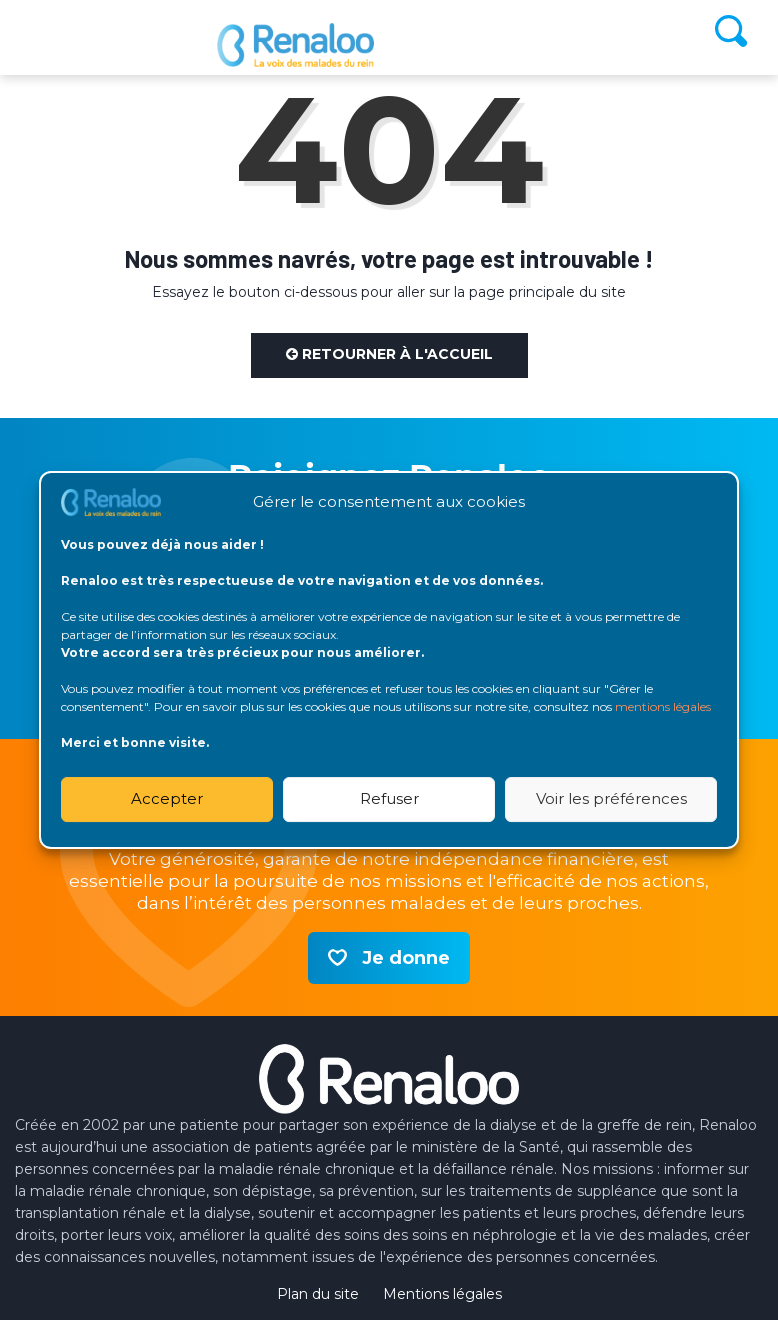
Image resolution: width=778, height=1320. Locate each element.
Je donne (406, 958)
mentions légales (663, 706)
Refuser (389, 798)
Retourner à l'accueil (389, 354)
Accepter (167, 798)
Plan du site (318, 1294)
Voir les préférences (611, 798)
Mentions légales (442, 1294)
